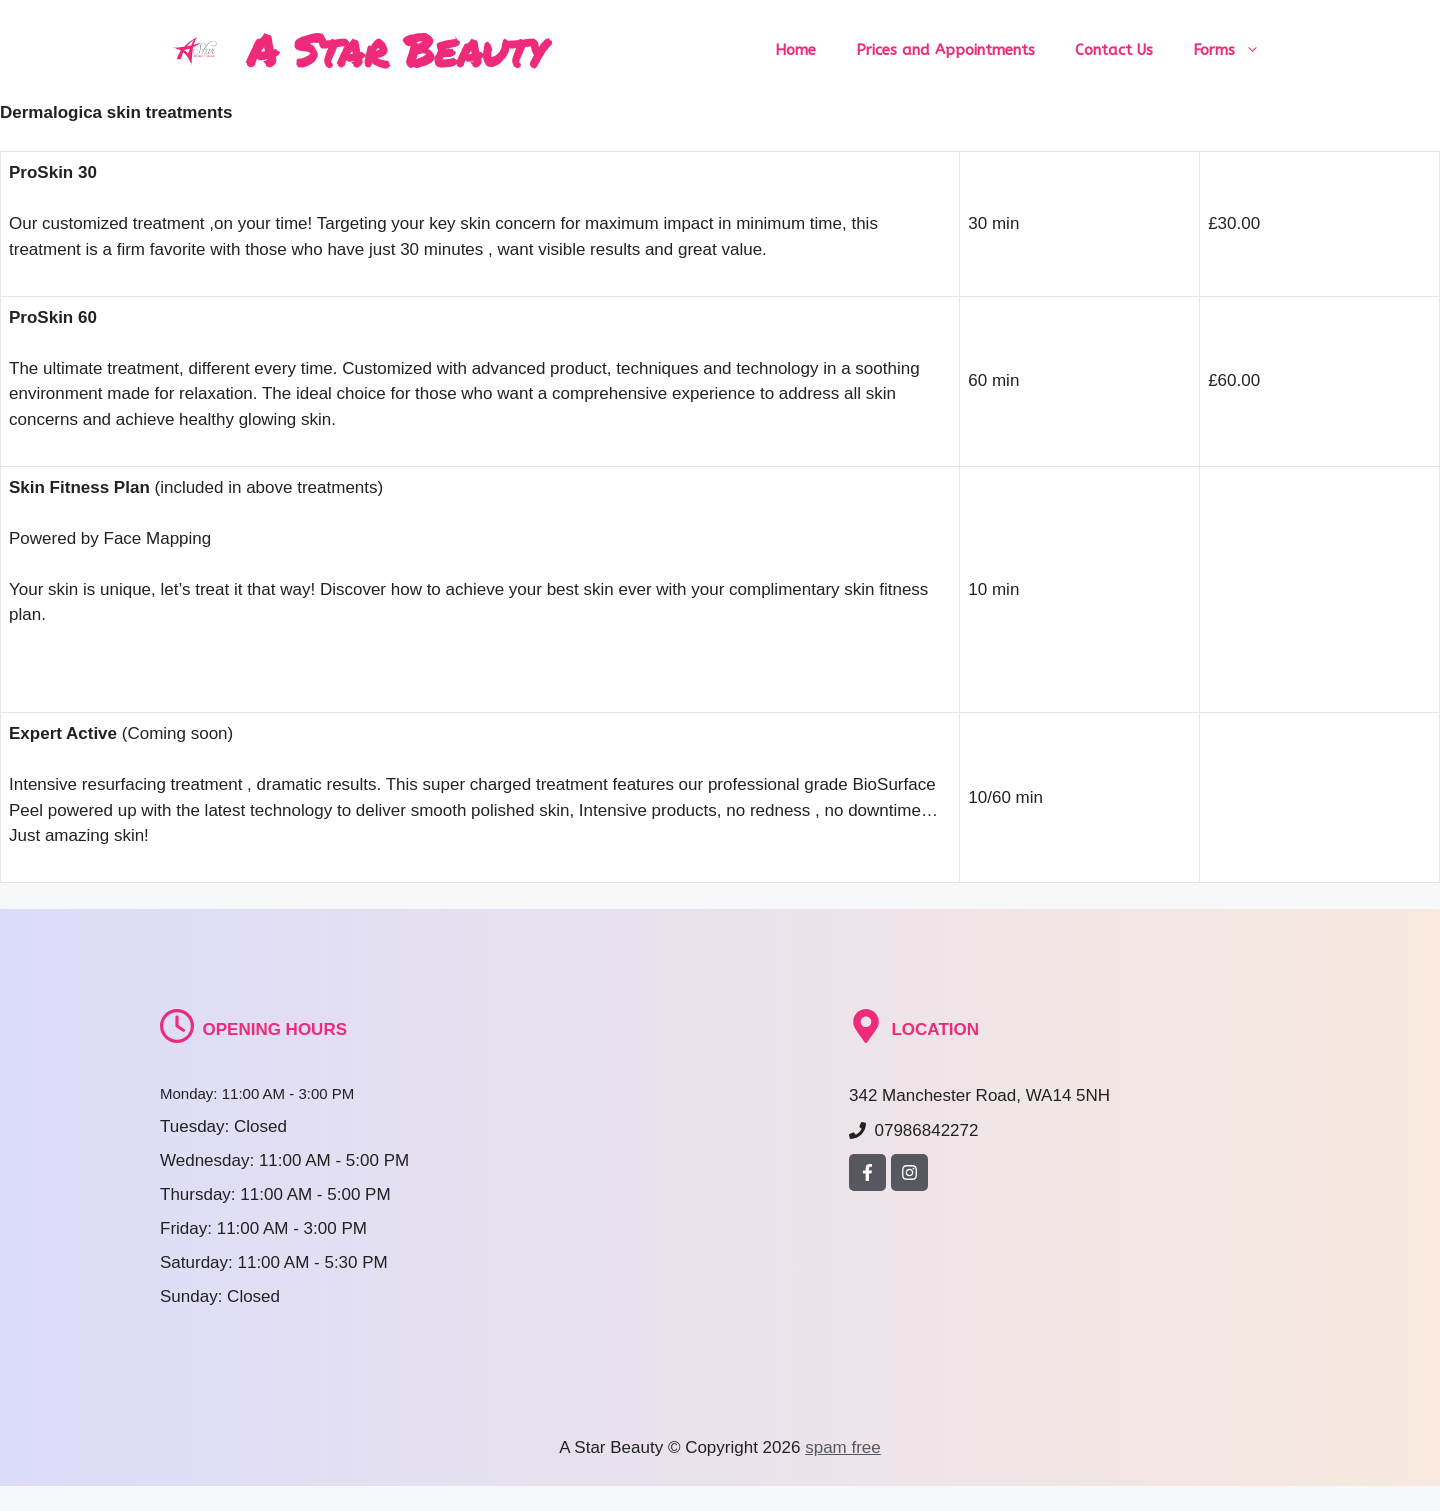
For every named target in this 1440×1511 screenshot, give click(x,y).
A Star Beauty (396, 49)
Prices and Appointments (945, 50)
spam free (843, 1447)
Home (795, 50)
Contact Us (1114, 50)
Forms (1236, 50)
